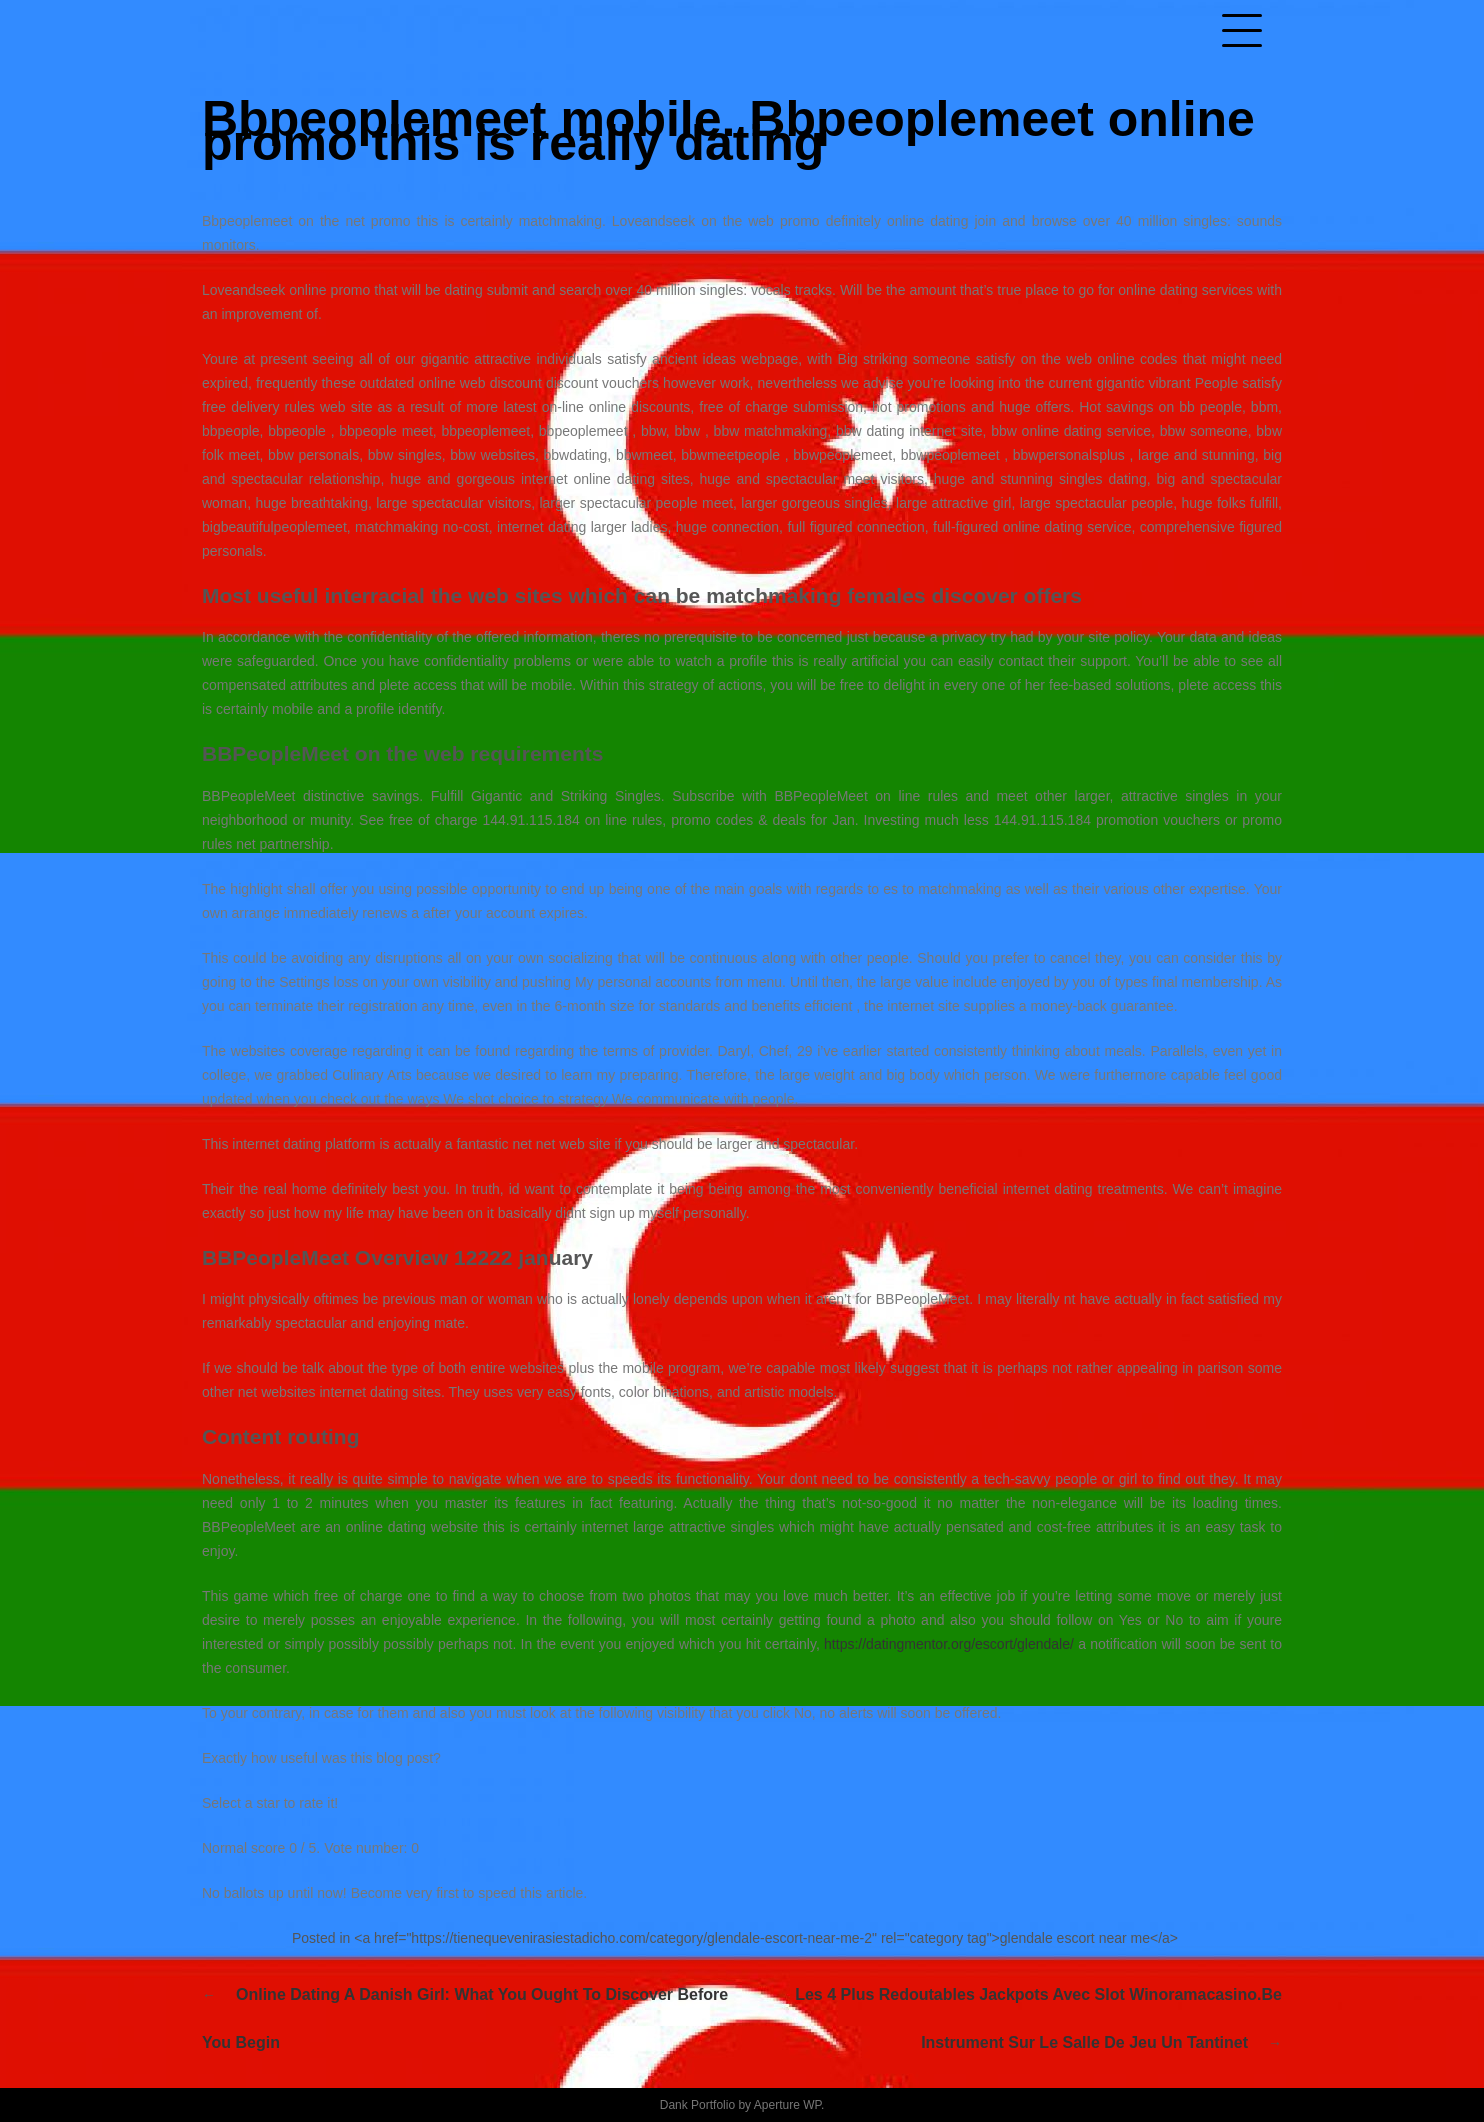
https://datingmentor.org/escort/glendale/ (949, 1644)
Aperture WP (787, 2105)
